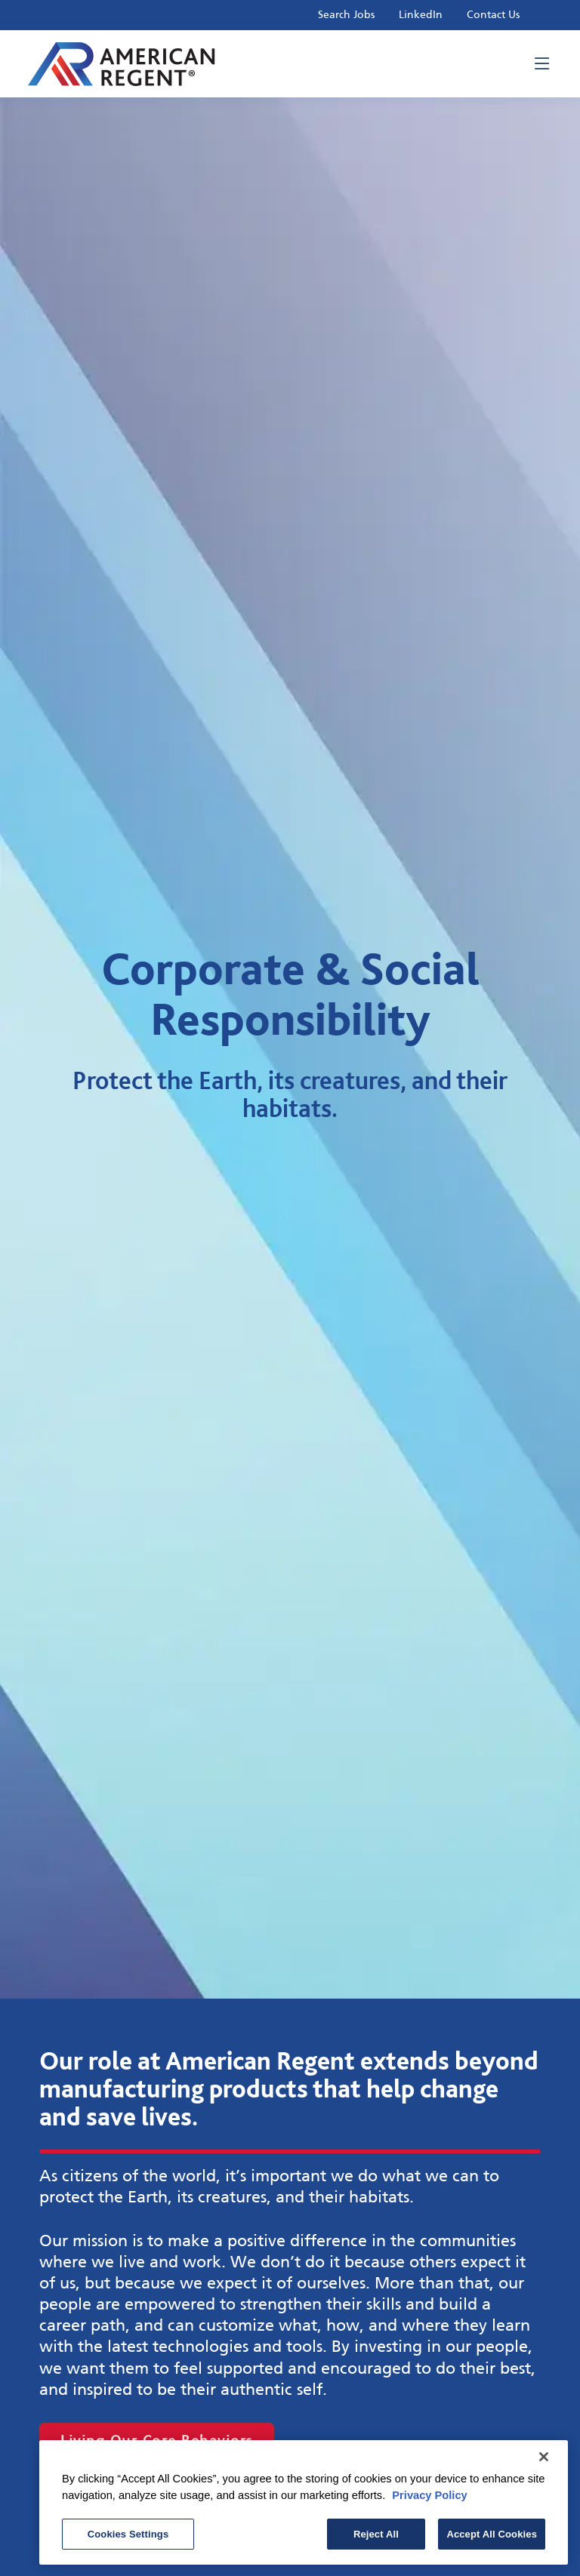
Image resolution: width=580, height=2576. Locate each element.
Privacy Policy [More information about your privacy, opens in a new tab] (429, 2499)
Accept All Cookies (491, 2538)
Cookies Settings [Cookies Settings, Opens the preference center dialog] (128, 2538)
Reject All (376, 2538)
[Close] (543, 2460)
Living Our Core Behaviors (156, 2441)
